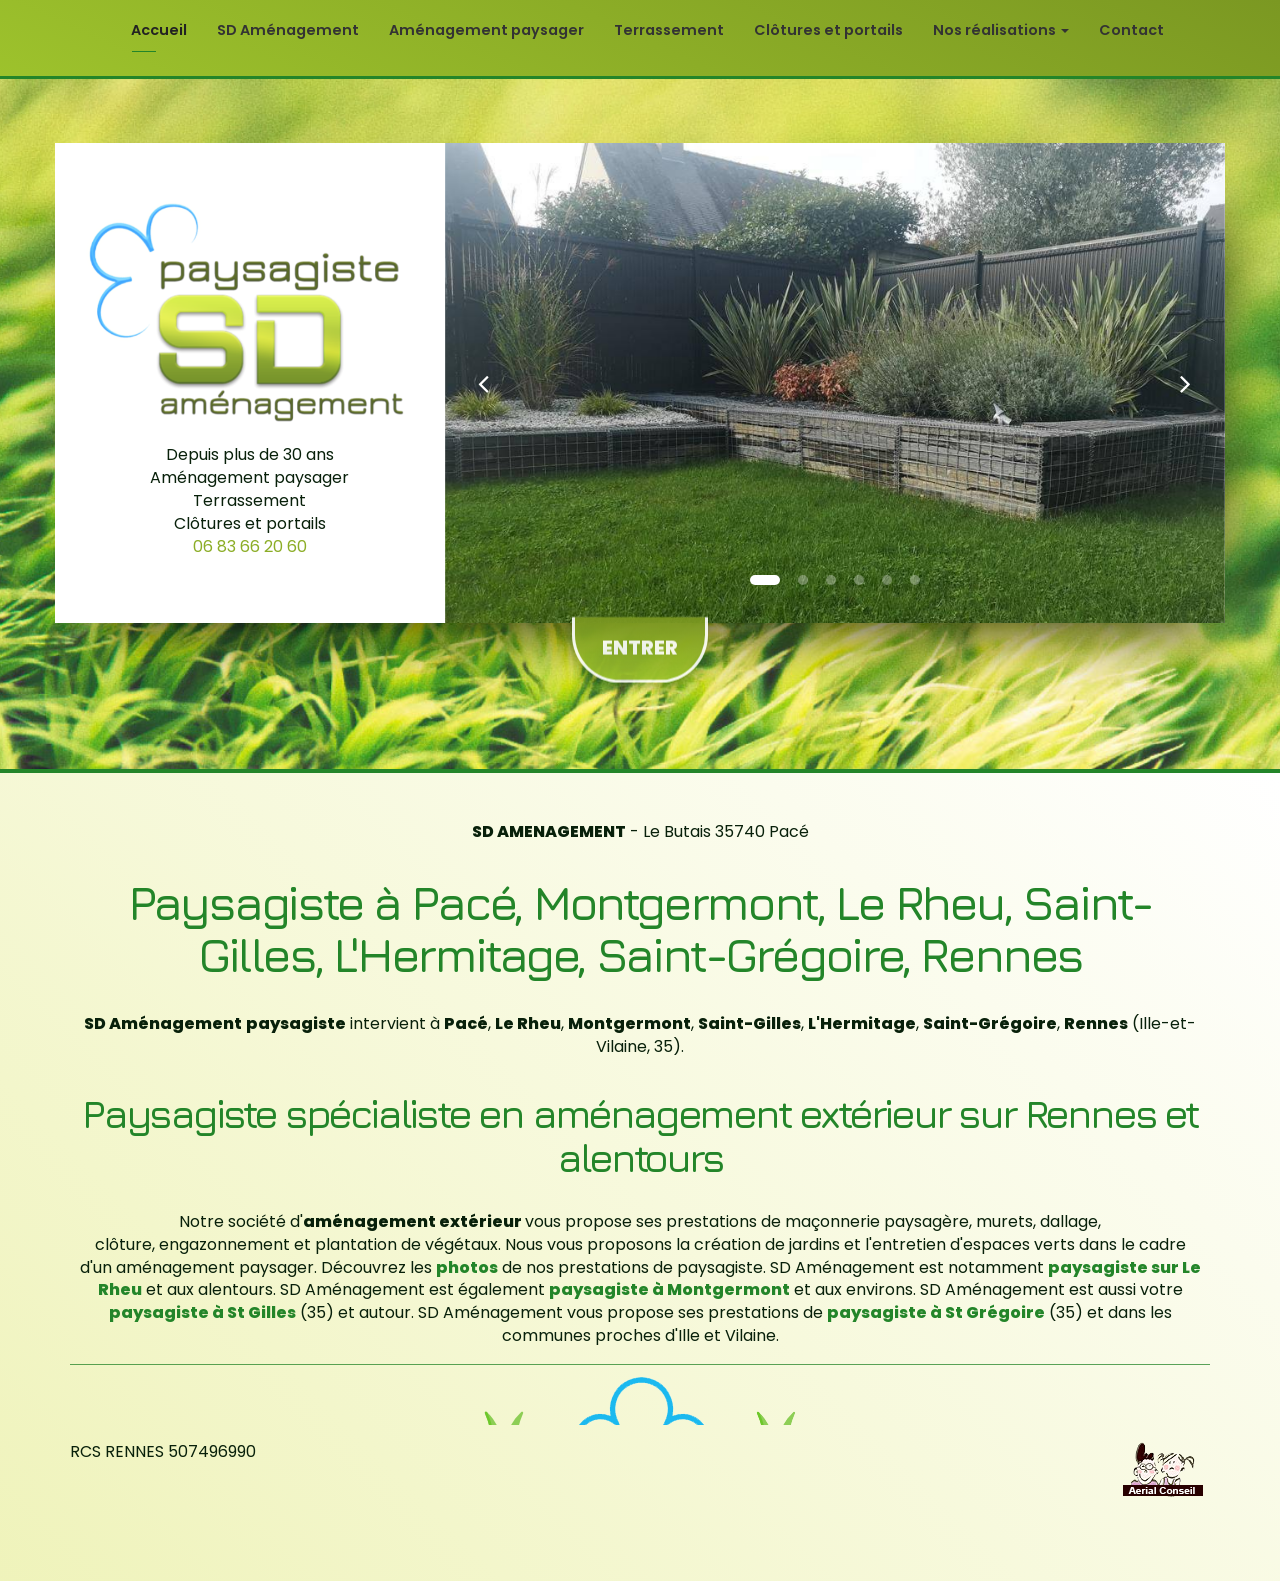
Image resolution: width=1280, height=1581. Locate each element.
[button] (484, 383)
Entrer (640, 637)
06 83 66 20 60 (250, 546)
